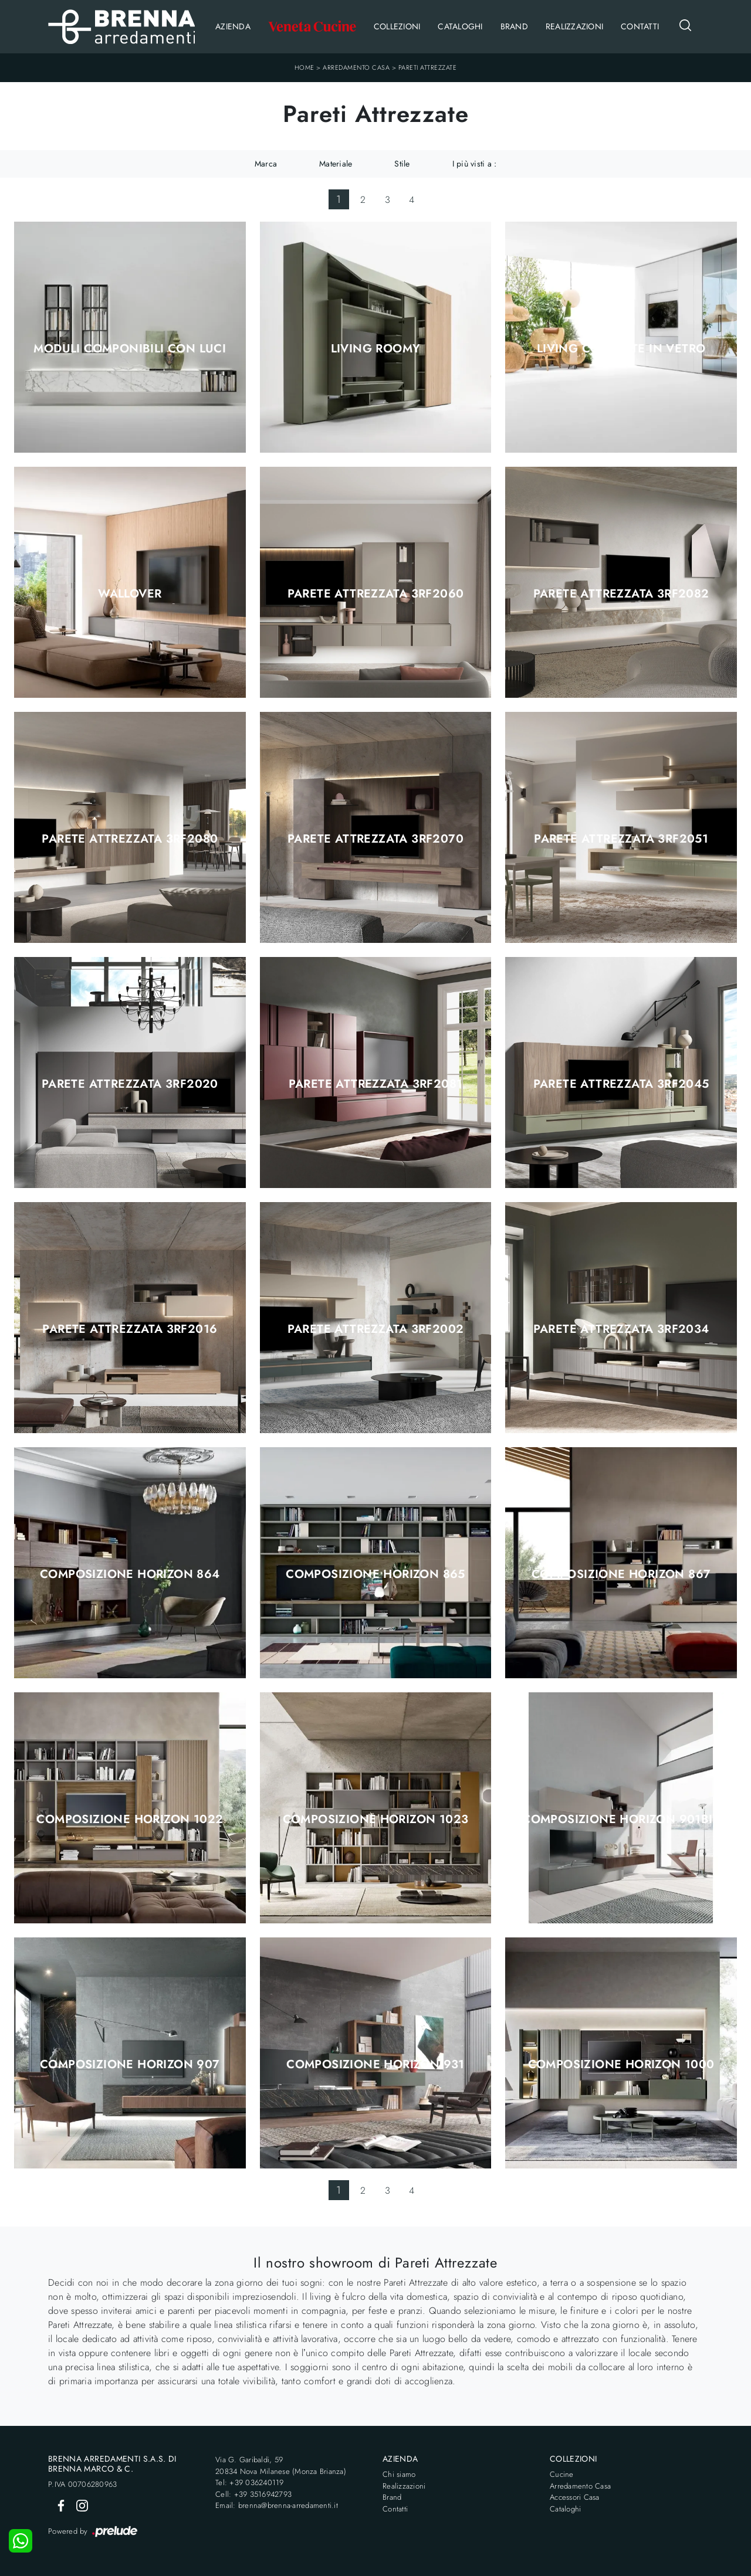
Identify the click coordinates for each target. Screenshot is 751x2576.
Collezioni (397, 26)
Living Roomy (376, 348)
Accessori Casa (575, 2497)
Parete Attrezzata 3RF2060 (375, 594)
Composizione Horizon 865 (375, 1574)
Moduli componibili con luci (129, 348)
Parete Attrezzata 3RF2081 (376, 1084)
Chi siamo (399, 2474)
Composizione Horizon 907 (130, 2064)
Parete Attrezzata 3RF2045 (621, 1084)
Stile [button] (402, 163)
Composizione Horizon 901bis (621, 1819)
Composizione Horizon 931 (375, 2064)
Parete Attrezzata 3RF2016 (129, 1329)
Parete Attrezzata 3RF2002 (375, 1329)
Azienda (233, 26)
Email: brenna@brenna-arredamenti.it (276, 2505)
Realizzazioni (574, 26)
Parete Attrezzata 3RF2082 (621, 594)
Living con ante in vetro (621, 348)
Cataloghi (460, 26)
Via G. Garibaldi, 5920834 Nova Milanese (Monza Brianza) (280, 2465)
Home (304, 67)
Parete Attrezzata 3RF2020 (130, 1084)
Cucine (562, 2474)
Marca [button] (266, 163)
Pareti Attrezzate (427, 67)
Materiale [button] (335, 163)
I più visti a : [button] (474, 163)
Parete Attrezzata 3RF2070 (375, 839)
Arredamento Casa (356, 67)
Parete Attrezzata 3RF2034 (621, 1329)
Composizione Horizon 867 (621, 1574)
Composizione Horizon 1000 (621, 2064)
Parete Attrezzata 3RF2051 (621, 839)
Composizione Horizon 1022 (129, 1819)
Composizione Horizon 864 (130, 1574)
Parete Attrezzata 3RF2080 (130, 839)
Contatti (640, 26)
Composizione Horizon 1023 (376, 1819)
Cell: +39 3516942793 (253, 2494)
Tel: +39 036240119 (249, 2482)
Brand (514, 26)
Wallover (129, 594)
